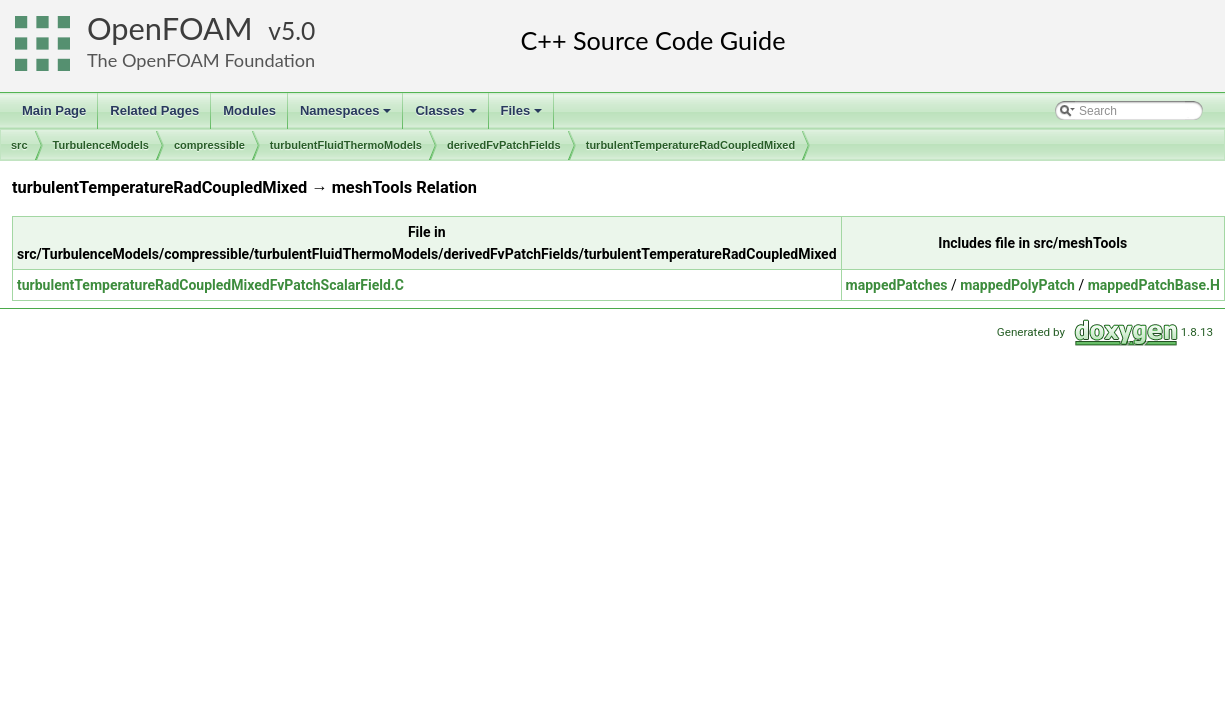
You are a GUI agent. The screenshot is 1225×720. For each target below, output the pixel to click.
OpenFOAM (170, 28)
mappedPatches (897, 285)
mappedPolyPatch (1017, 285)
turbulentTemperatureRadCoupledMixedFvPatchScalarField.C (210, 285)
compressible (209, 145)
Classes (447, 116)
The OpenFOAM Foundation (201, 60)
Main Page (54, 110)
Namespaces (347, 116)
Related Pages (154, 110)
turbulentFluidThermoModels (346, 145)
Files (523, 116)
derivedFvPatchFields (504, 145)
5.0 (298, 30)
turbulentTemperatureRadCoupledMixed (690, 145)
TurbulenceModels (101, 145)
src (19, 145)
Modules (249, 110)
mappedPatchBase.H (1154, 285)
